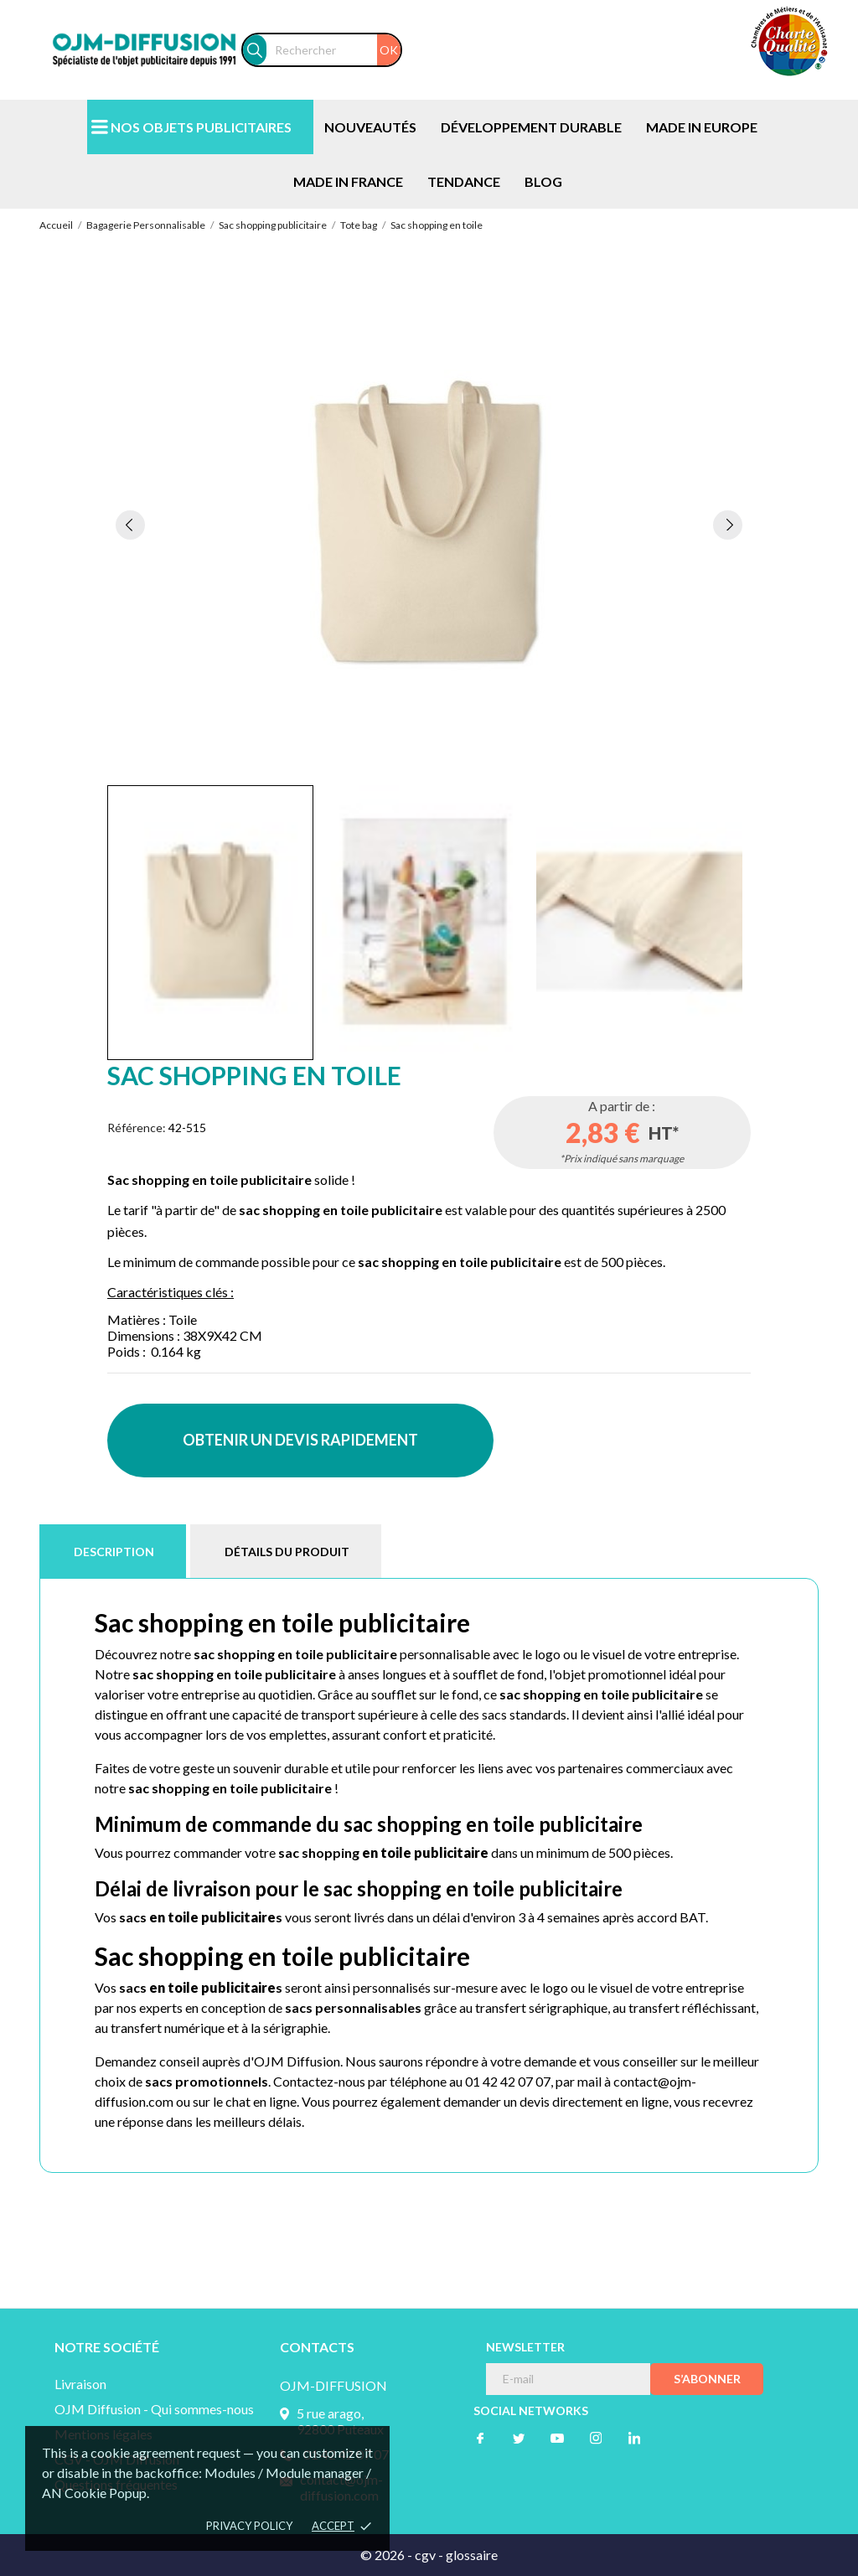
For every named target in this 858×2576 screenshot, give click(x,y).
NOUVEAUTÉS (370, 127)
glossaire (472, 2555)
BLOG (543, 181)
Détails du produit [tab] (287, 1551)
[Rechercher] (333, 49)
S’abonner (707, 2379)
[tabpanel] (429, 524)
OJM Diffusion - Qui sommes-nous (154, 2409)
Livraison (80, 2384)
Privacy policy (249, 2525)
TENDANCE (463, 181)
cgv (425, 2555)
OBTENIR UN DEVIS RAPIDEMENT (300, 1439)
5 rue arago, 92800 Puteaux (340, 2421)
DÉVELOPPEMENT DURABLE (531, 127)
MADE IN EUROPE (701, 127)
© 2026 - (387, 2555)
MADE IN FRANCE (348, 181)
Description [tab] (114, 1551)
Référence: (136, 1127)
